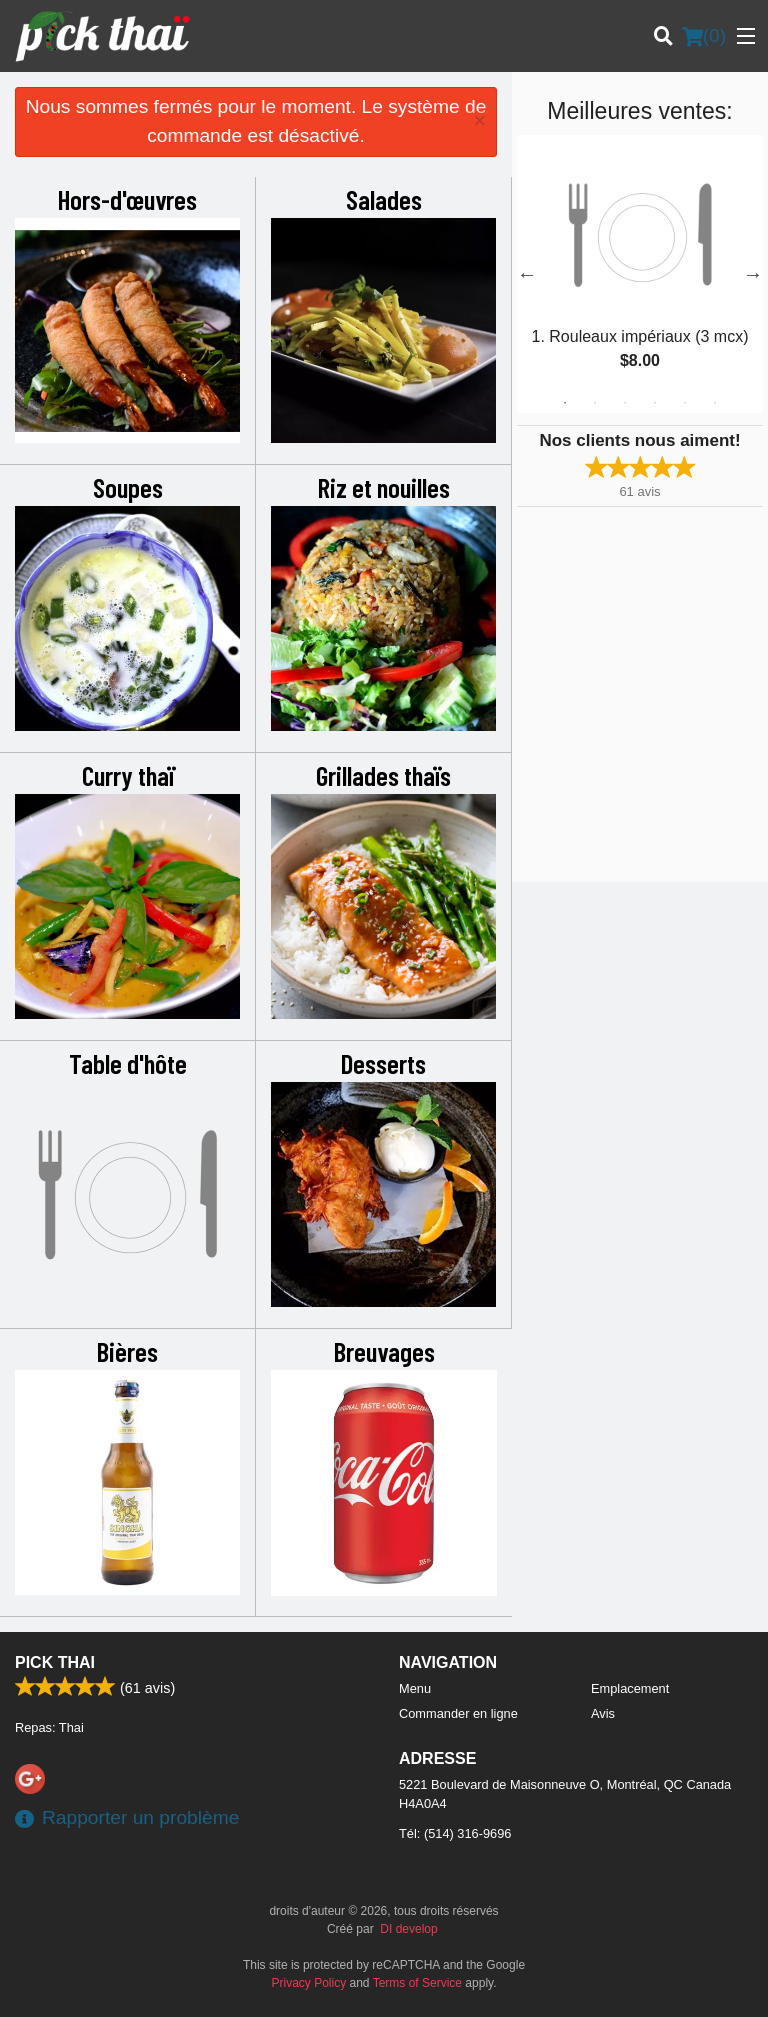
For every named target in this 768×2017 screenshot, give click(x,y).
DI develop (408, 1929)
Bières (127, 1351)
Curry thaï (128, 775)
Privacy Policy (309, 1983)
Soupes (128, 487)
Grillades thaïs (383, 775)
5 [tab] (685, 403)
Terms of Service (417, 1983)
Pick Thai (55, 1662)
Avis (603, 1713)
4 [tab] (655, 403)
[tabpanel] (640, 274)
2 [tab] (595, 403)
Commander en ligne (458, 1713)
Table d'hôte (128, 1063)
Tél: (455, 1833)
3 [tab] (625, 403)
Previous (527, 274)
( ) (704, 36)
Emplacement (630, 1688)
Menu (415, 1688)
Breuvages (384, 1351)
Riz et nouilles (384, 487)
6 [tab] (715, 403)
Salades (384, 199)
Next (753, 274)
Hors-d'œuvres (127, 199)
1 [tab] (565, 403)
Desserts (383, 1063)
